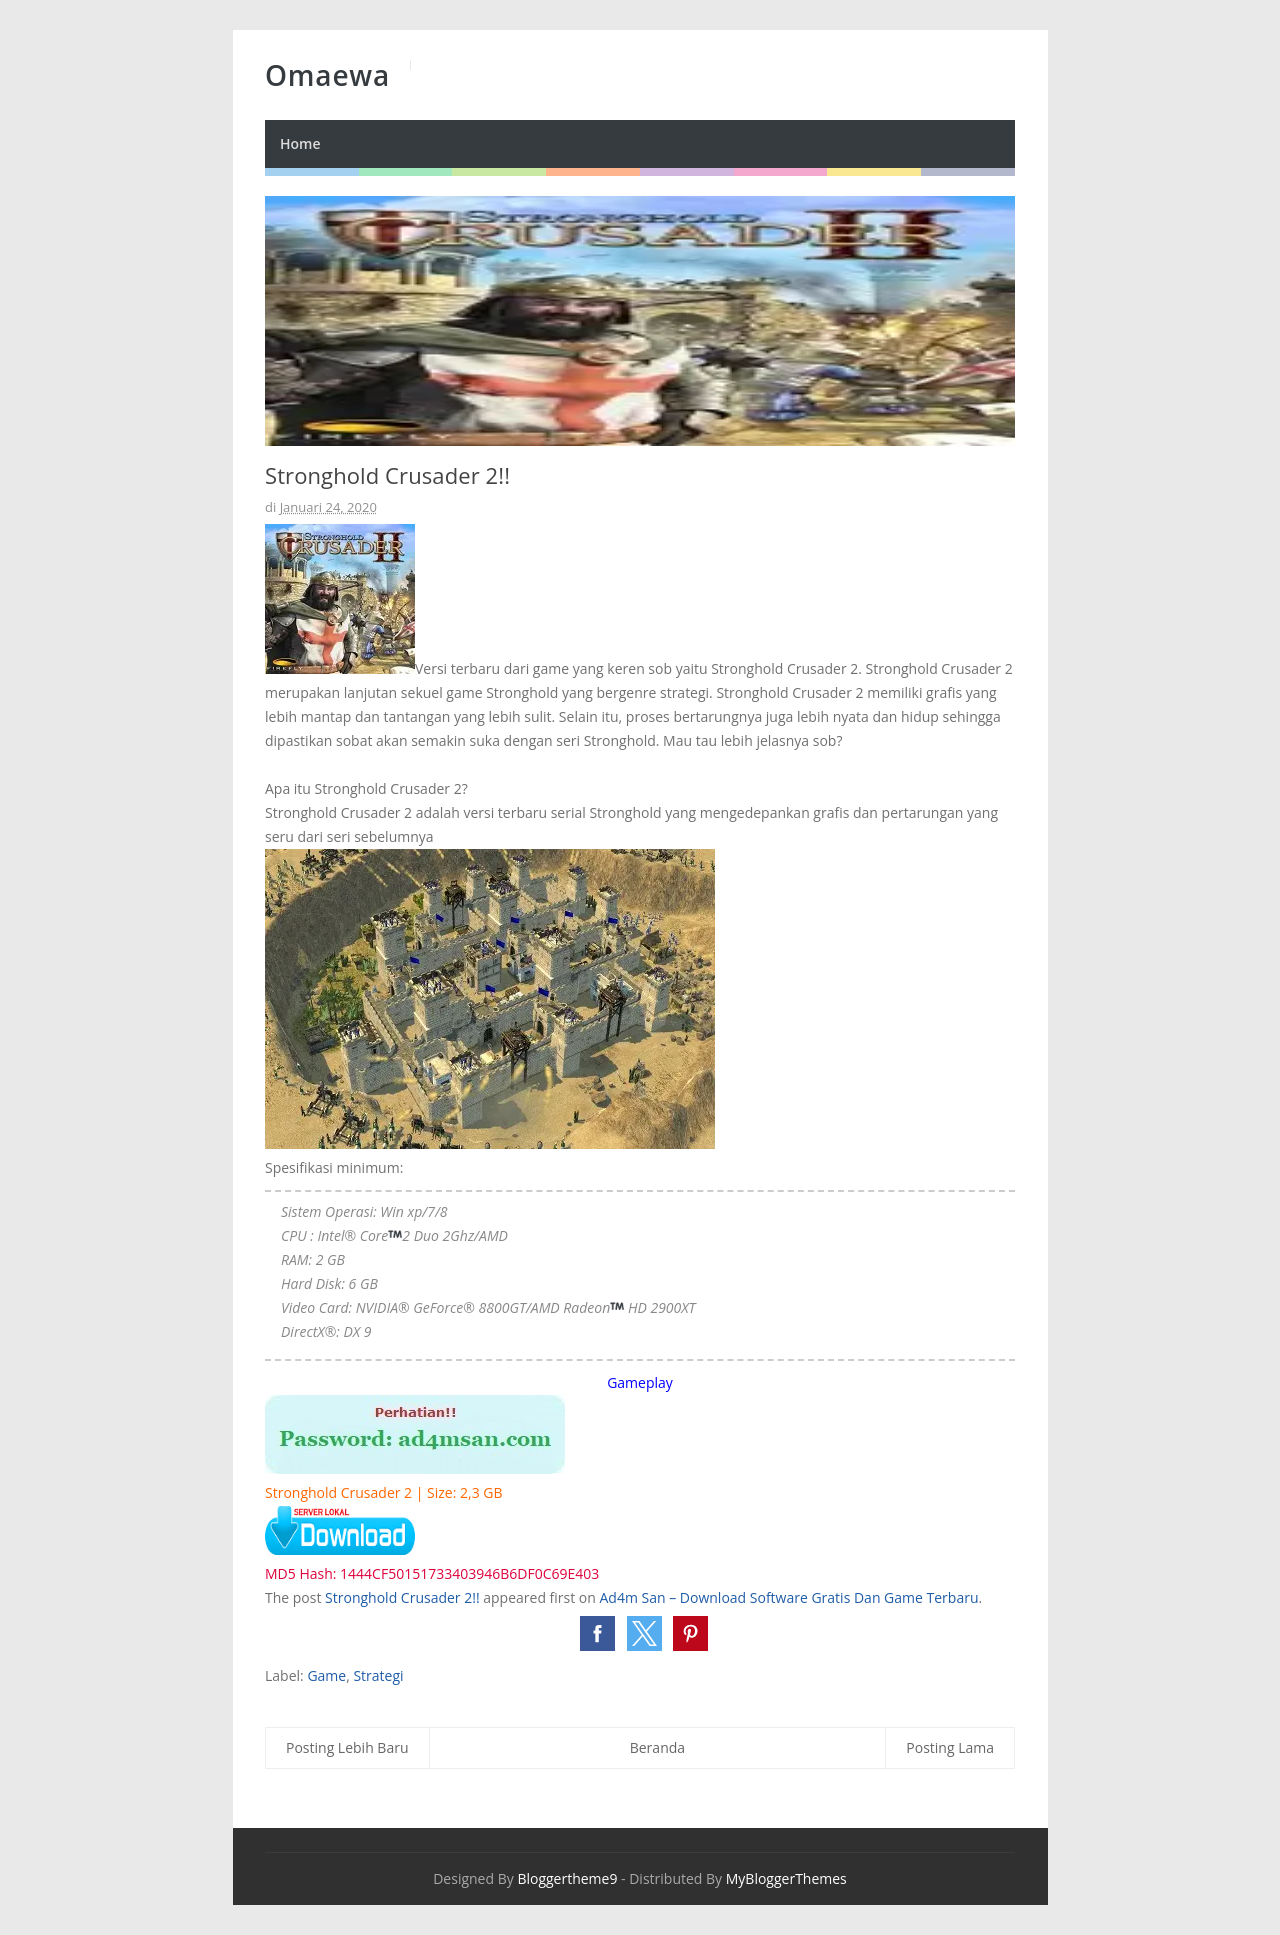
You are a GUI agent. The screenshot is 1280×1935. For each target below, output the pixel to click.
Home (300, 143)
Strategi (378, 1675)
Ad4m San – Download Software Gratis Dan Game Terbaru (789, 1597)
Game (326, 1675)
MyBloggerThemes (786, 1878)
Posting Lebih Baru (347, 1747)
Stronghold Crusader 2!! (402, 1597)
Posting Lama (950, 1747)
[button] (597, 1633)
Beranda (657, 1747)
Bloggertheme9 (567, 1878)
